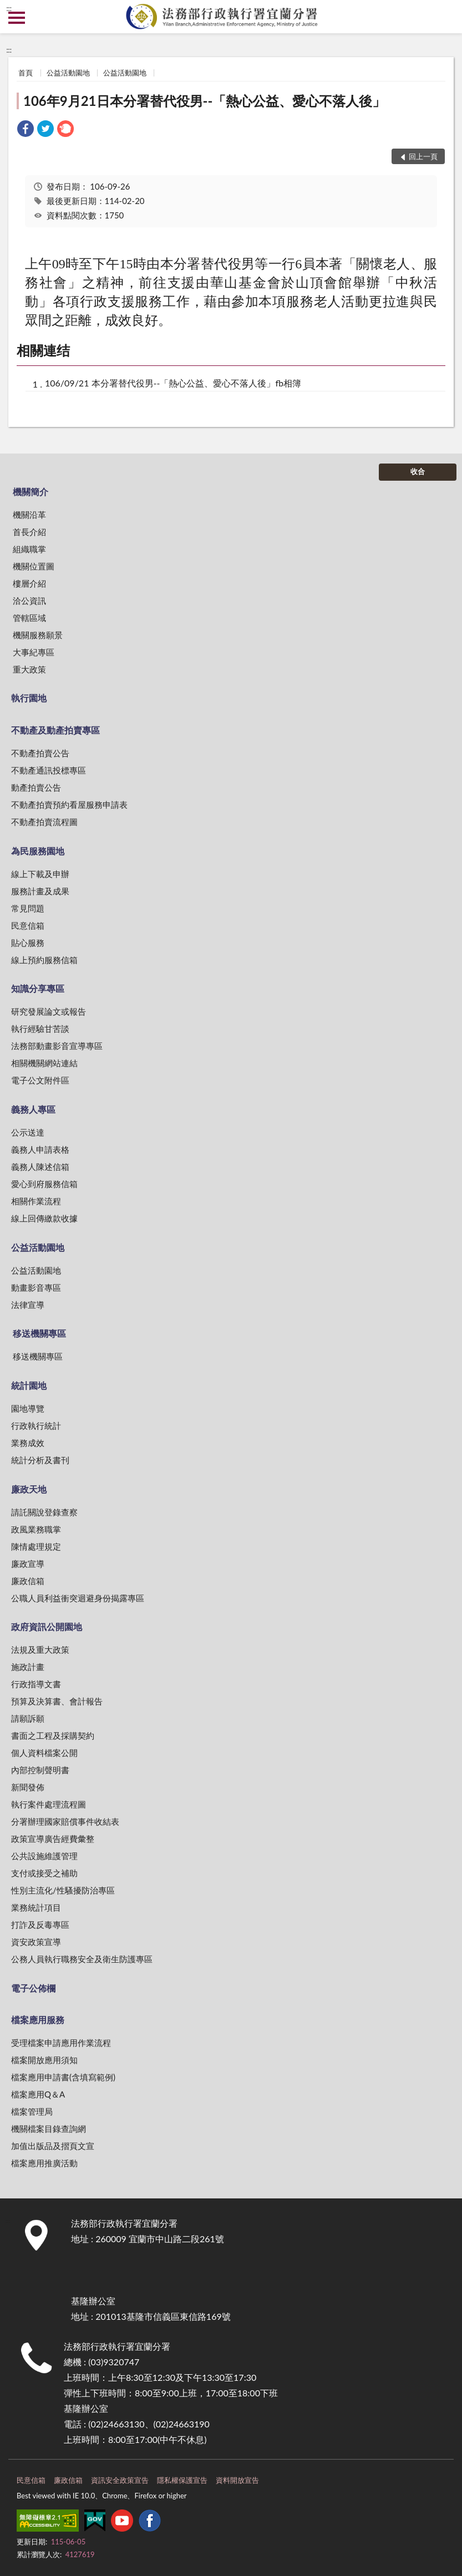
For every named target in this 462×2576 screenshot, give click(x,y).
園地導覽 (27, 1408)
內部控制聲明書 (40, 1770)
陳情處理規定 (36, 1546)
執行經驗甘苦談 (40, 1029)
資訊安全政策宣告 (120, 2480)
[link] (25, 130)
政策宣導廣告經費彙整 (52, 1839)
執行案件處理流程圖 (48, 1804)
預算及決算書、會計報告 (57, 1701)
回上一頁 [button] (423, 156)
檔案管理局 (32, 2111)
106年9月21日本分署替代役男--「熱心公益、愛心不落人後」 (204, 101)
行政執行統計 (36, 1425)
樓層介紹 (29, 583)
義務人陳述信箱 (40, 1167)
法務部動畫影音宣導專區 (57, 1046)
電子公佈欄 (33, 1988)
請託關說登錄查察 (44, 1512)
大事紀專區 (33, 652)
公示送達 (27, 1132)
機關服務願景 (38, 635)
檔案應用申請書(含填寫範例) (63, 2077)
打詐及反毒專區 (40, 1925)
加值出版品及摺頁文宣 (52, 2146)
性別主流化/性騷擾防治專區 (63, 1890)
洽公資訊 (29, 600)
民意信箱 (27, 925)
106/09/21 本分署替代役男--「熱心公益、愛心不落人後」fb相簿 (173, 383)
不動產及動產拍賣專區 (55, 730)
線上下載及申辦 (40, 874)
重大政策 (29, 669)
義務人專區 (33, 1109)
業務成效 (27, 1443)
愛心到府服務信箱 (44, 1184)
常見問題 (27, 908)
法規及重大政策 (40, 1649)
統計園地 (29, 1385)
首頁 (25, 72)
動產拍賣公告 (36, 787)
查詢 (445, 16)
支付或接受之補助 (44, 1873)
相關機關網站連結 (44, 1063)
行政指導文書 (36, 1684)
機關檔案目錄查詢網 (48, 2129)
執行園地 (29, 698)
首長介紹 (29, 532)
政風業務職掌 (36, 1529)
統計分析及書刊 (40, 1460)
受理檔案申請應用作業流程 (61, 2043)
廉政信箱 (27, 1581)
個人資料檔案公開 (44, 1753)
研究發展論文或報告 (48, 1011)
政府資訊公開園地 (46, 1626)
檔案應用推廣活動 (44, 2163)
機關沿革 (29, 515)
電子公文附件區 (40, 1080)
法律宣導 (27, 1305)
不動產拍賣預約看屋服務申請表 (69, 805)
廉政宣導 (27, 1564)
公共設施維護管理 (44, 1856)
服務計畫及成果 (40, 891)
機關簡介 (30, 491)
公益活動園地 (68, 72)
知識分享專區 (37, 988)
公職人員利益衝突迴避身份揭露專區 (77, 1598)
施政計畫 (27, 1667)
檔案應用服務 (37, 2019)
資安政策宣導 (36, 1942)
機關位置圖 (33, 566)
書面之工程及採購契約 (52, 1735)
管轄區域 (29, 618)
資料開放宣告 (237, 2480)
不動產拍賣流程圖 (44, 822)
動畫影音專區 (36, 1287)
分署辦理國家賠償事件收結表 (65, 1821)
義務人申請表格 (40, 1149)
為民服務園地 (37, 851)
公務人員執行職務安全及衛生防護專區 (82, 1959)
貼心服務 (27, 943)
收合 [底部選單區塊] (417, 471)
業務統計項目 (36, 1907)
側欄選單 (16, 18)
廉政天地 (29, 1489)
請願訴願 (27, 1718)
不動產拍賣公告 (40, 753)
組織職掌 (29, 549)
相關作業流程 (36, 1201)
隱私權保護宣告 (182, 2480)
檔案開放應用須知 (44, 2060)
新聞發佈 (27, 1787)
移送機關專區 (39, 1333)
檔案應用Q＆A (38, 2094)
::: (9, 8)
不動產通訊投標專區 (48, 770)
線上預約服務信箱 (44, 960)
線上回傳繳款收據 (44, 1218)
